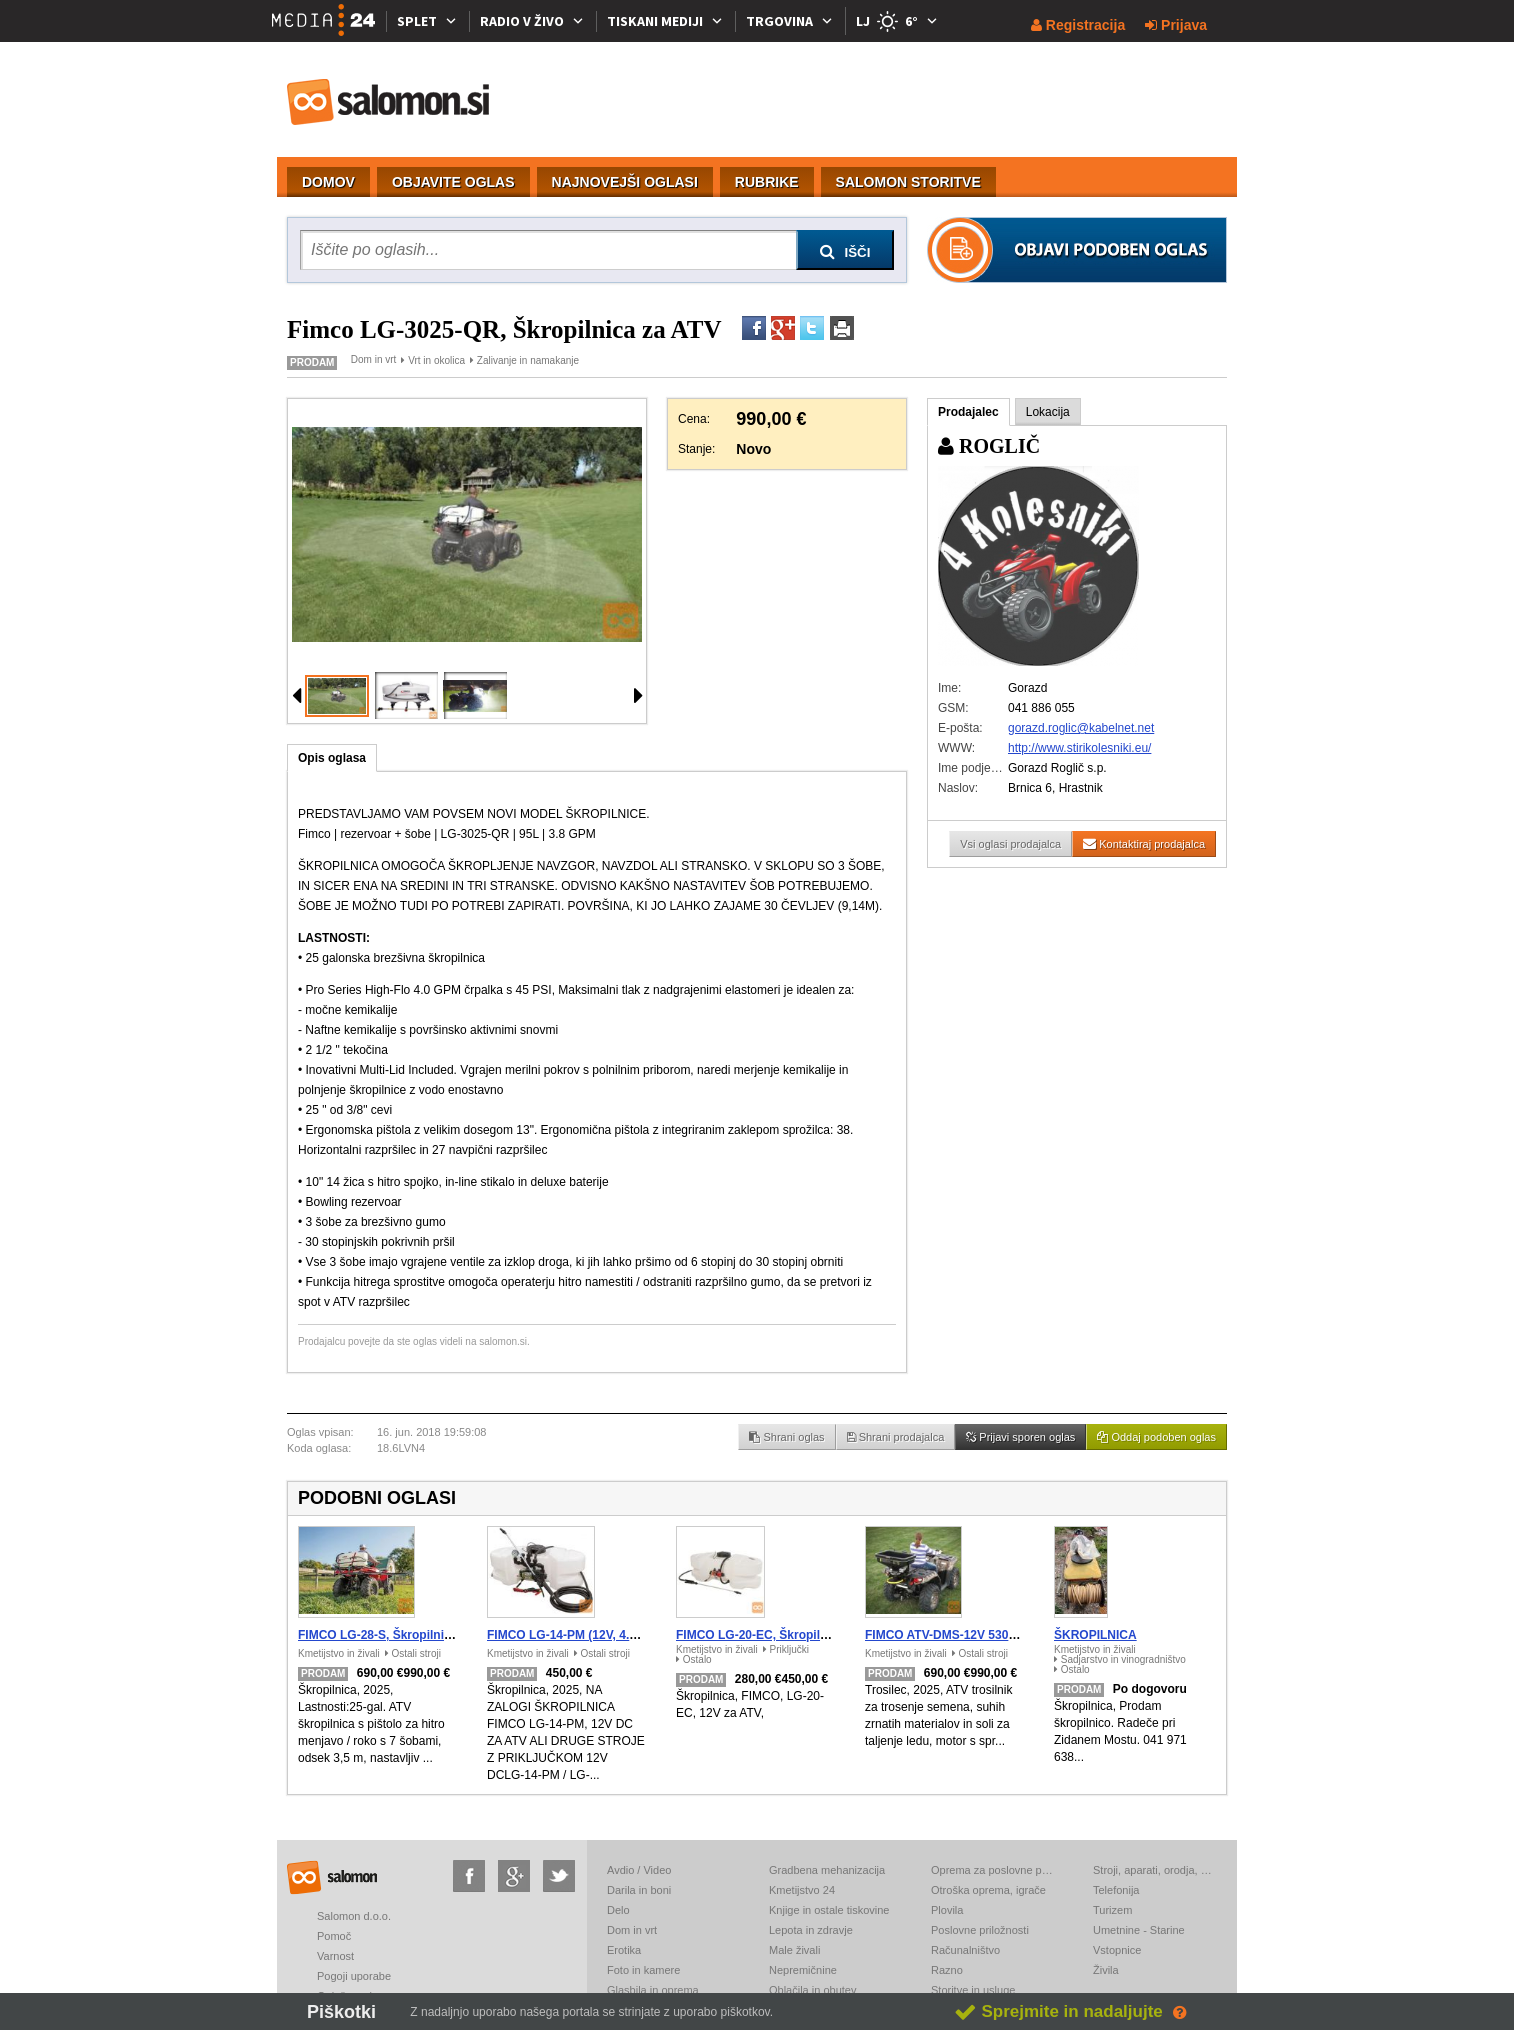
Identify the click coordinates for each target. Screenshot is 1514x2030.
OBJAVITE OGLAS (453, 182)
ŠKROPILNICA (1095, 1635)
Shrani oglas (786, 1437)
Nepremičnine (803, 1970)
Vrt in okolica (436, 360)
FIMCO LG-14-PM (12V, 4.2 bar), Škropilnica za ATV (631, 1635)
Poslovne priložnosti (980, 1930)
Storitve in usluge (973, 1990)
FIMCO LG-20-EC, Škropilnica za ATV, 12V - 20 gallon (826, 1635)
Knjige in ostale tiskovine (829, 1910)
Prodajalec (968, 412)
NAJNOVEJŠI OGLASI (625, 182)
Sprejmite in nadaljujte (1058, 2011)
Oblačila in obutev (812, 1990)
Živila (1106, 1970)
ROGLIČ (989, 446)
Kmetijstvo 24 (802, 1890)
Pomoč (334, 1936)
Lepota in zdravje (811, 1930)
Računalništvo (965, 1950)
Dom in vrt (374, 359)
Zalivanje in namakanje (528, 360)
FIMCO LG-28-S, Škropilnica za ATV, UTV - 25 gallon (445, 1635)
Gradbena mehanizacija (827, 1870)
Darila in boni (639, 1890)
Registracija (1078, 25)
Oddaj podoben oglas (1156, 1437)
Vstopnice (1117, 1950)
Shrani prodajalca (896, 1437)
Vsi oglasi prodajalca (1010, 844)
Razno (947, 1970)
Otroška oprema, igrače (988, 1890)
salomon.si (389, 102)
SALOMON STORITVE (908, 182)
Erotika (624, 1950)
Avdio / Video (639, 1870)
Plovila (947, 1910)
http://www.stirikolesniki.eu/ (1079, 748)
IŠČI (845, 252)
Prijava (1176, 25)
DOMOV (328, 182)
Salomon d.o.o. (354, 1916)
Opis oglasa (332, 758)
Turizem (1112, 1910)
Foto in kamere (643, 1970)
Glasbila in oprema (653, 1990)
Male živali (794, 1950)
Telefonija (1116, 1890)
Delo (618, 1910)
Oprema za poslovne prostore (992, 1870)
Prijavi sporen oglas (1020, 1437)
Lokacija (1048, 412)
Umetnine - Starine (1139, 1930)
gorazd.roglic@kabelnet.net (1081, 728)
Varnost (335, 1956)
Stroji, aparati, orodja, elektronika (1154, 1870)
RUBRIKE (767, 182)
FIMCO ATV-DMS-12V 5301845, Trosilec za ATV (997, 1635)
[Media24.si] (329, 21)
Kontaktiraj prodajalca (1144, 843)
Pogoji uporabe (354, 1976)
